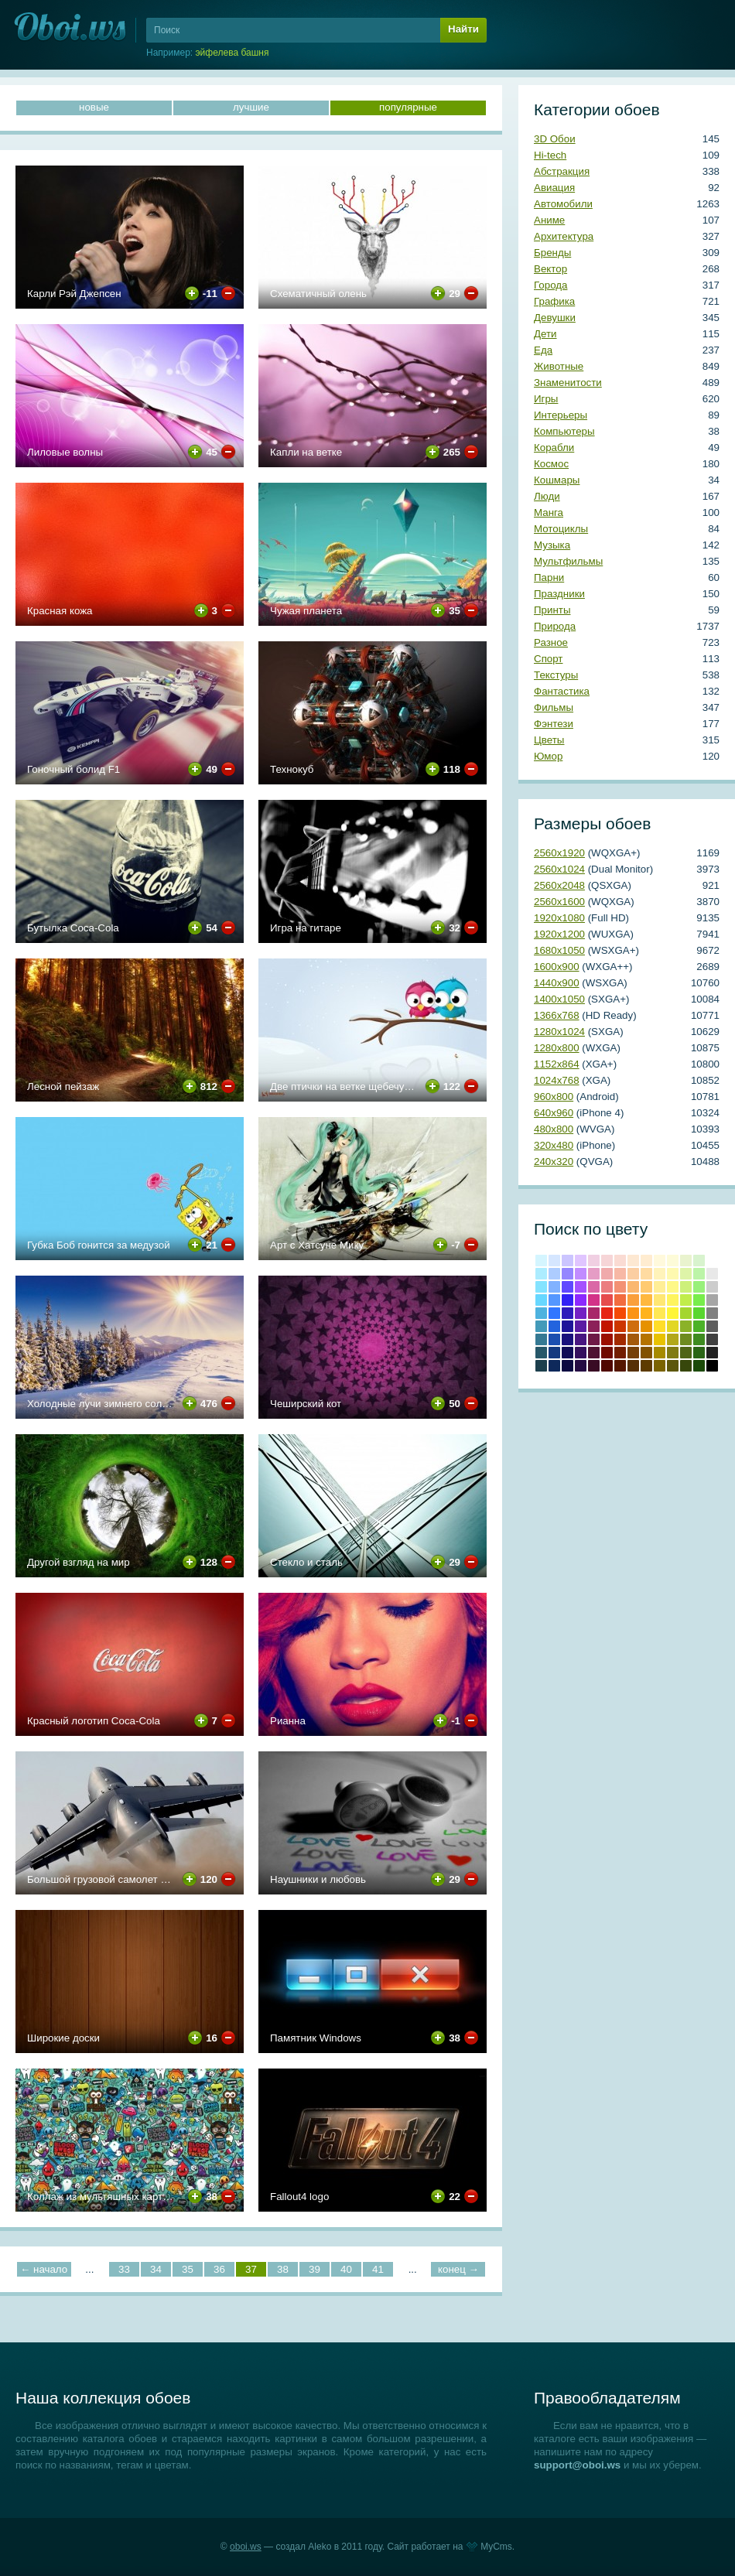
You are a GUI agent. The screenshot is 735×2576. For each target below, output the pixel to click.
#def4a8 (686, 1273)
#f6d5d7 (607, 1260)
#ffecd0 (646, 1260)
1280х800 (556, 1048)
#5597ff (554, 1300)
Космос (551, 464)
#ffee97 (659, 1287)
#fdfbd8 (673, 1260)
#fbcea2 (633, 1273)
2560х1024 (559, 869)
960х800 (553, 1096)
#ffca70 (646, 1287)
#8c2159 (594, 1326)
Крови (607, 1326)
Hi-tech (550, 155)
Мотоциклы (561, 529)
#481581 (580, 1339)
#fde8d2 (633, 1260)
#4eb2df (541, 1313)
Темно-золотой (659, 1352)
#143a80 (554, 1352)
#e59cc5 (594, 1273)
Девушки (555, 317)
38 (283, 2269)
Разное (551, 642)
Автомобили (563, 204)
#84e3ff (541, 1287)
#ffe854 (659, 1313)
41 (378, 2269)
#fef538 (673, 1313)
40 (346, 2269)
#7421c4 (580, 1313)
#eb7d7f (607, 1287)
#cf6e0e (633, 1326)
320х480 (553, 1145)
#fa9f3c (633, 1300)
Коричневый (633, 1352)
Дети (545, 334)
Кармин (607, 1339)
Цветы (549, 740)
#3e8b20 (699, 1339)
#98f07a (699, 1287)
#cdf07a (686, 1287)
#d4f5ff (541, 1260)
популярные (408, 107)
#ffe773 (659, 1300)
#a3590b (633, 1339)
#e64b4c (607, 1300)
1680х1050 (559, 950)
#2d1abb (567, 1313)
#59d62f (699, 1313)
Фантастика (562, 691)
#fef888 (673, 1287)
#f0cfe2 (594, 1260)
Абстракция (562, 171)
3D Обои (555, 139)
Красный (607, 1313)
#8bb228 (686, 1326)
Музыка (552, 545)
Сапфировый (567, 1366)
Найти (463, 29)
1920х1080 (559, 918)
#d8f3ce (699, 1260)
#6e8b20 (686, 1339)
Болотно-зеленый (686, 1366)
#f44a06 (620, 1313)
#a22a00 (620, 1339)
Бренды (552, 252)
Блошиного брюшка (620, 1366)
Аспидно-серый (541, 1366)
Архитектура (563, 236)
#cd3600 (620, 1326)
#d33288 (594, 1300)
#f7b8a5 (620, 1273)
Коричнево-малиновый (607, 1352)
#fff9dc (659, 1260)
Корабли (554, 447)
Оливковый (673, 1352)
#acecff (541, 1273)
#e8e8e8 (712, 1273)
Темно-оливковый (686, 1352)
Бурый (594, 1366)
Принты (552, 610)
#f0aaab (607, 1273)
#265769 (541, 1352)
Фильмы (553, 707)
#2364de (554, 1326)
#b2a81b (673, 1339)
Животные (558, 366)
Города (550, 285)
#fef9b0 (673, 1273)
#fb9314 (633, 1313)
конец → (458, 2269)
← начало (43, 2269)
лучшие (251, 107)
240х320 (553, 1161)
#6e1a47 (594, 1339)
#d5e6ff (554, 1260)
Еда (543, 350)
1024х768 (556, 1080)
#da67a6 (594, 1287)
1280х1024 (559, 1031)
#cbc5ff (567, 1260)
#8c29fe (580, 1300)
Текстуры (556, 675)
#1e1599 (567, 1326)
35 (187, 2269)
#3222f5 (567, 1300)
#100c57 (567, 1352)
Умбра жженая (620, 1352)
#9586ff (567, 1273)
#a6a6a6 (712, 1300)
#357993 (541, 1339)
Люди (547, 496)
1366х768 (556, 1015)
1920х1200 (559, 934)
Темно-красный (607, 1366)
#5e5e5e (712, 1326)
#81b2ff (554, 1287)
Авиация (554, 187)
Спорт (548, 658)
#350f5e (580, 1352)
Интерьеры (560, 415)
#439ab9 (541, 1326)
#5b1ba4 (580, 1326)
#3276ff (554, 1313)
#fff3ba (659, 1273)
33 (124, 2269)
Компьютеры (564, 431)
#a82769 (594, 1313)
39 (314, 2269)
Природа (555, 626)
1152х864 (556, 1064)
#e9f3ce (686, 1260)
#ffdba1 (646, 1273)
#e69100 (646, 1326)
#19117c (567, 1339)
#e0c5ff (580, 1260)
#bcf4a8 (699, 1273)
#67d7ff (541, 1300)
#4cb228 (699, 1326)
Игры (546, 399)
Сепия (646, 1366)
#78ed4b (699, 1300)
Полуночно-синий (554, 1366)
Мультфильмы (568, 561)
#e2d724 (673, 1326)
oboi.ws (246, 2546)
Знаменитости (568, 382)
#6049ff (567, 1287)
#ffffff (712, 1260)
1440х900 (556, 983)
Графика (554, 301)
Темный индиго (580, 1366)
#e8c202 (659, 1339)
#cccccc (712, 1287)
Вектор (550, 269)
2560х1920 (559, 853)
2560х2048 (559, 885)
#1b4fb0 (554, 1339)
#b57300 (646, 1339)
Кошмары (556, 480)
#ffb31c (646, 1313)
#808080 (712, 1313)
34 (156, 2269)
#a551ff (580, 1287)
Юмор (548, 756)
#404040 (712, 1339)
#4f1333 (594, 1352)
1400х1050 (559, 999)
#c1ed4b (686, 1300)
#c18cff (580, 1273)
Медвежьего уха (646, 1352)
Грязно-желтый (659, 1366)
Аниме (549, 220)
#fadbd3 (620, 1260)
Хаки (673, 1366)
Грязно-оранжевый (633, 1366)
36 (219, 2269)
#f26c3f (620, 1300)
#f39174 (620, 1287)
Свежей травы (699, 1352)
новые (94, 107)
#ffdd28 (659, 1326)
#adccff (554, 1273)
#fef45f (673, 1300)
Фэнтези (553, 723)
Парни (549, 577)
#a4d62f (686, 1313)
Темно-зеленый (699, 1366)
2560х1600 (559, 901)
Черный (712, 1366)
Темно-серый (712, 1352)
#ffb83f (646, 1300)
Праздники (559, 594)
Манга (548, 512)
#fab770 (633, 1287)
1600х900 (556, 966)
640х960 (553, 1113)
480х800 (553, 1129)
